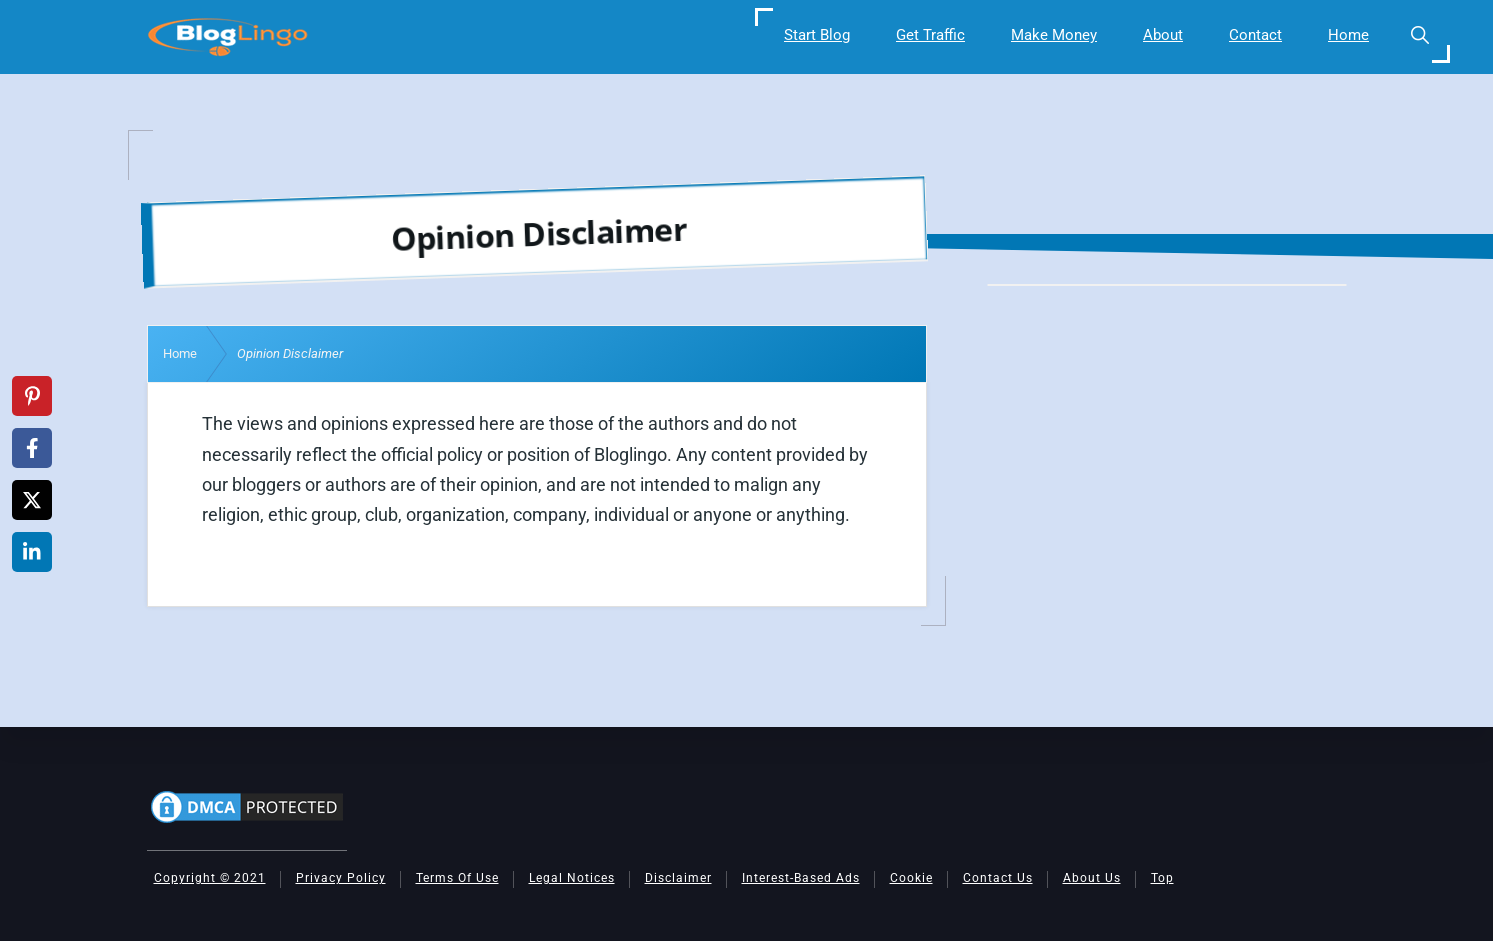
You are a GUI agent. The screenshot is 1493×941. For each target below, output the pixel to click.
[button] (1419, 35)
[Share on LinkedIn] (32, 552)
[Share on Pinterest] (32, 396)
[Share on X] (32, 500)
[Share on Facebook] (32, 448)
